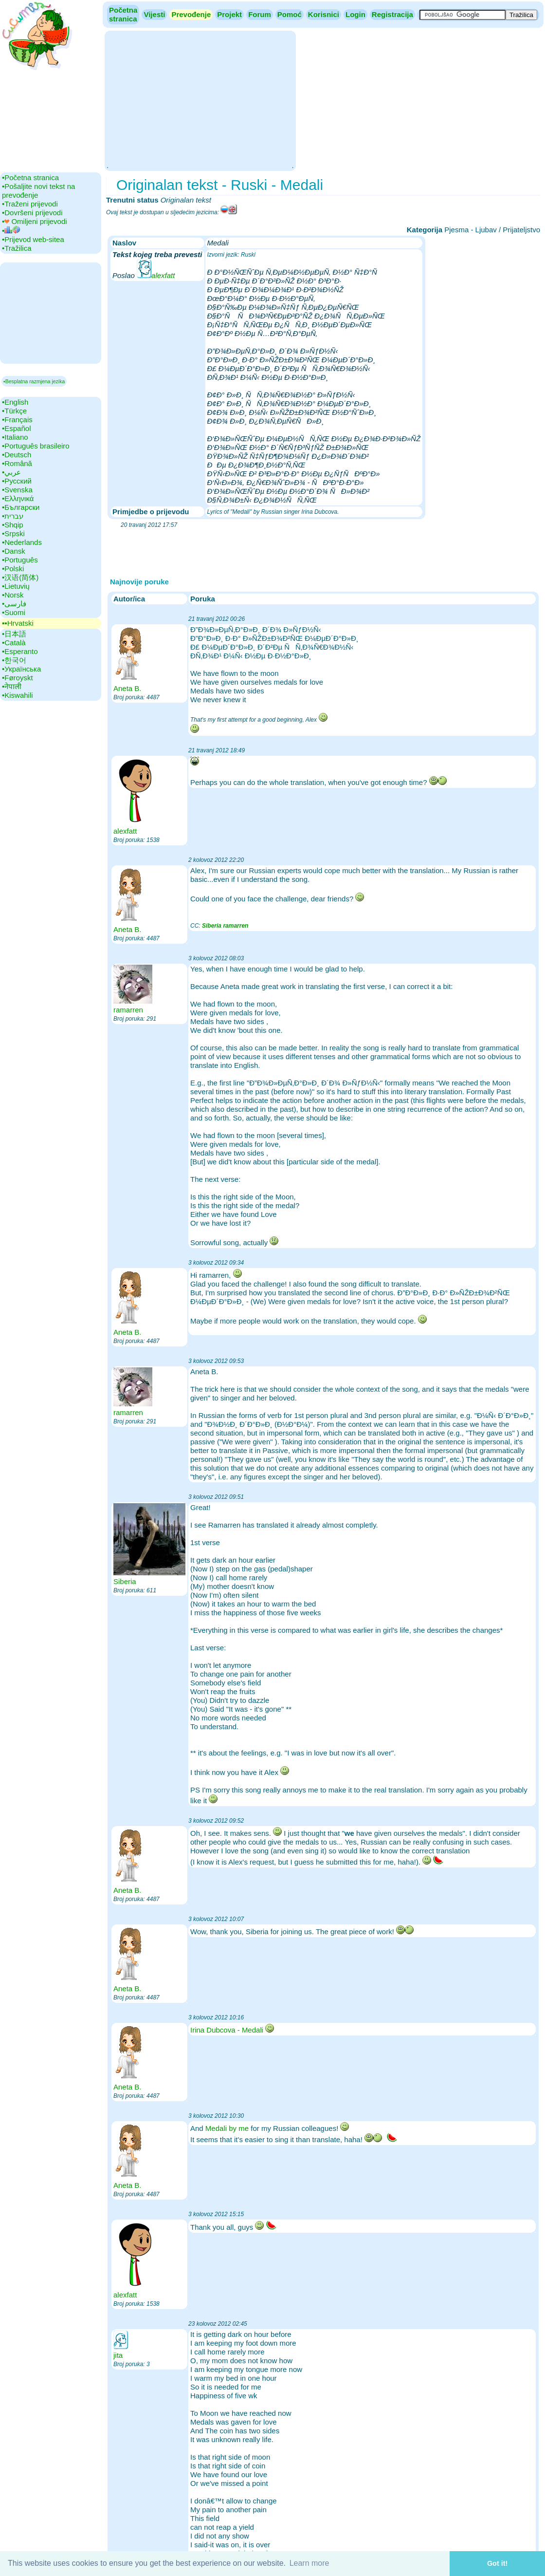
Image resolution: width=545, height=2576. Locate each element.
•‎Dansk (13, 551)
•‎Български (21, 507)
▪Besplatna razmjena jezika (34, 381)
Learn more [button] (309, 2563)
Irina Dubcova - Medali (226, 2030)
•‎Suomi (13, 612)
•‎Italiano (15, 437)
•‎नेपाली (11, 686)
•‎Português (20, 560)
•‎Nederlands (22, 542)
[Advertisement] (200, 100)
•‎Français (17, 419)
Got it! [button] (497, 2563)
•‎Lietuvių (16, 586)
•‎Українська (21, 669)
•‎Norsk (12, 595)
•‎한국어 (14, 660)
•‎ (11, 230)
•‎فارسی (14, 603)
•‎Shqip (12, 525)
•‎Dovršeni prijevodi (32, 212)
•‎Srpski (13, 533)
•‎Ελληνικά (18, 498)
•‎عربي (11, 472)
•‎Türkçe (14, 411)
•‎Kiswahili (17, 695)
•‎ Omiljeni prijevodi (34, 221)
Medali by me (227, 2128)
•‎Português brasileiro (36, 446)
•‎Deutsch (16, 454)
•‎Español (16, 428)
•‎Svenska (17, 489)
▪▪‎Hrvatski (18, 623)
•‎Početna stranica (30, 177)
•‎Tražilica (17, 248)
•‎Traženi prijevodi (30, 204)
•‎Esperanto (20, 651)
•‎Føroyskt (17, 677)
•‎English (15, 402)
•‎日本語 (14, 634)
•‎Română (17, 463)
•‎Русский (17, 481)
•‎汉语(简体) (20, 577)
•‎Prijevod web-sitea (33, 239)
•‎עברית (12, 516)
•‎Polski (13, 568)
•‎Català (14, 642)
